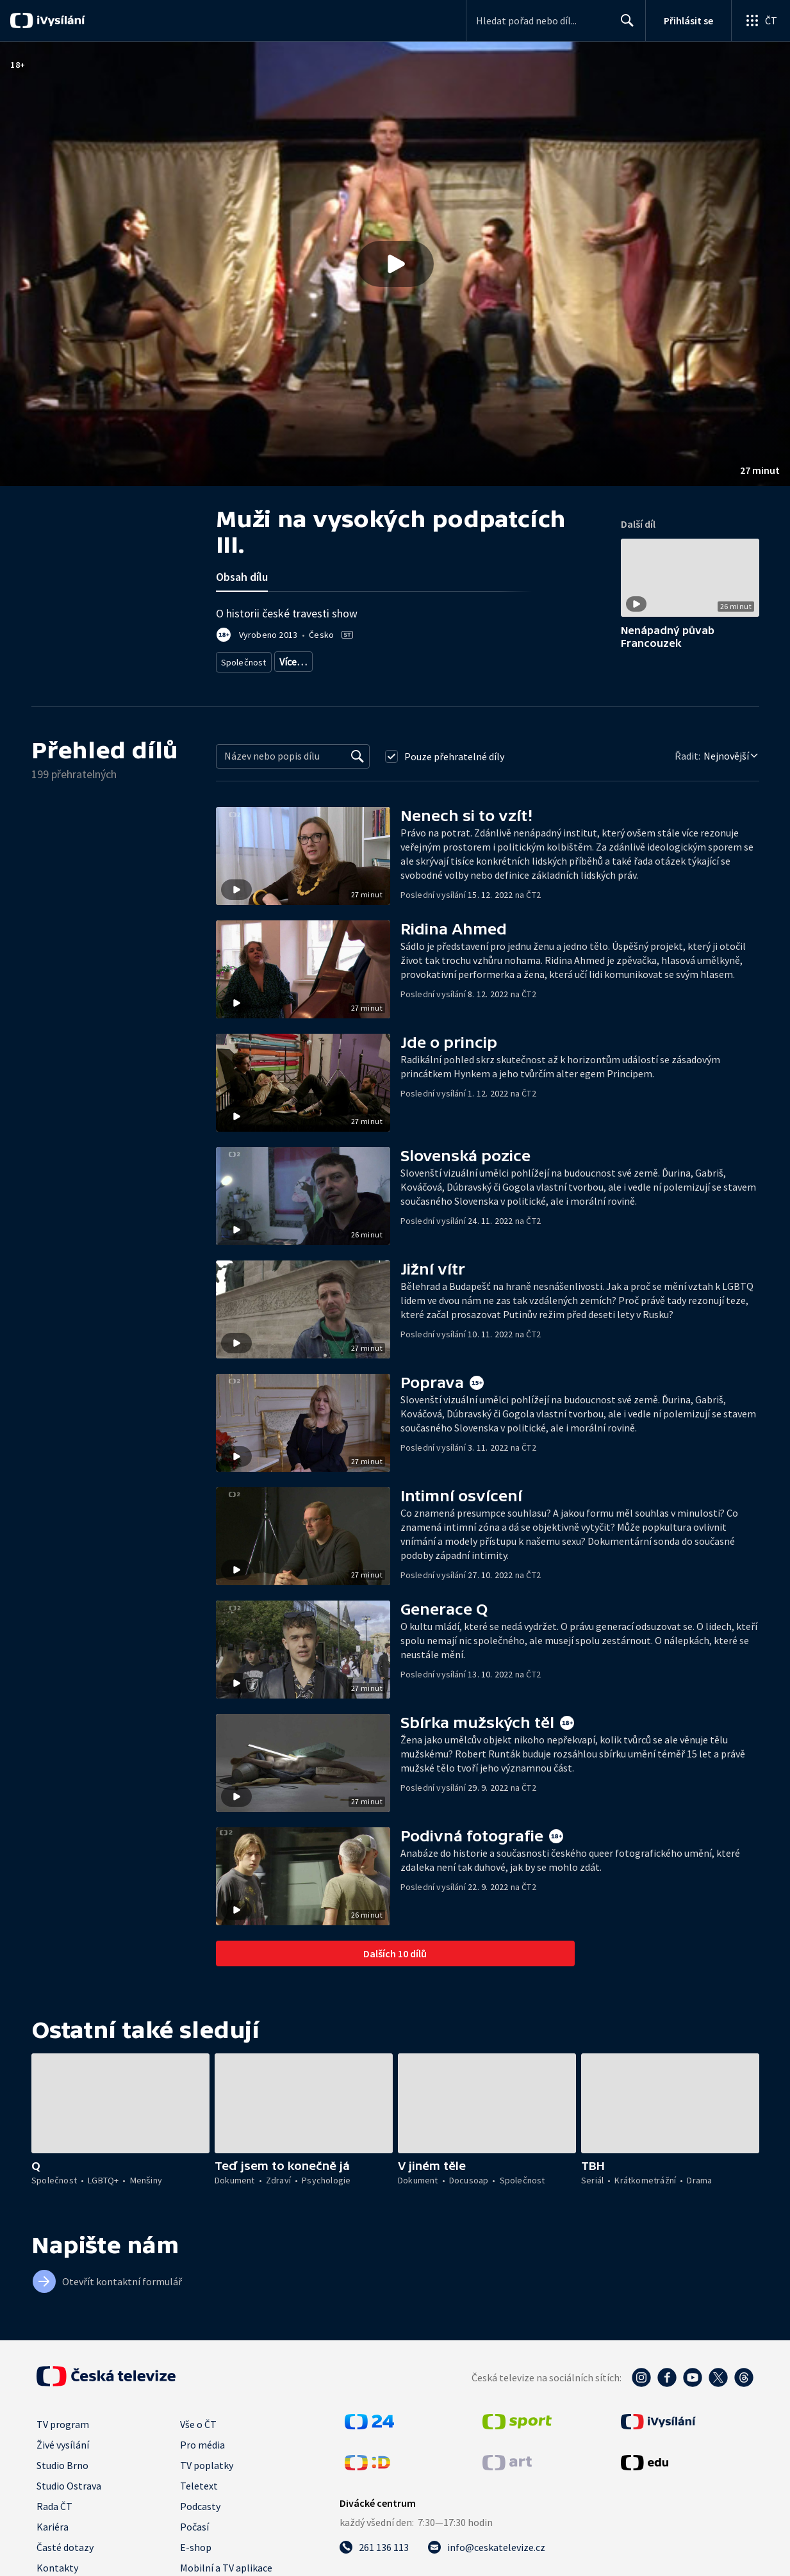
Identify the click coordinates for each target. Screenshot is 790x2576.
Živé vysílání (63, 2440)
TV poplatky (206, 2460)
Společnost (242, 659)
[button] (395, 264)
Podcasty (200, 2501)
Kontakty (57, 2563)
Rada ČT (54, 2501)
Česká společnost (452, 659)
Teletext (199, 2481)
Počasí (194, 2522)
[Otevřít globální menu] (760, 20)
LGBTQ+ (292, 659)
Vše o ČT (198, 2419)
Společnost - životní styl (365, 659)
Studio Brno (62, 2460)
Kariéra (53, 2522)
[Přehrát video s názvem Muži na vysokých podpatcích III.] (395, 264)
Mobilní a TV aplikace (226, 2563)
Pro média (202, 2440)
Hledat (624, 25)
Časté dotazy (65, 2542)
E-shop (195, 2542)
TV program (63, 2419)
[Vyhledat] (357, 752)
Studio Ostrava (69, 2481)
